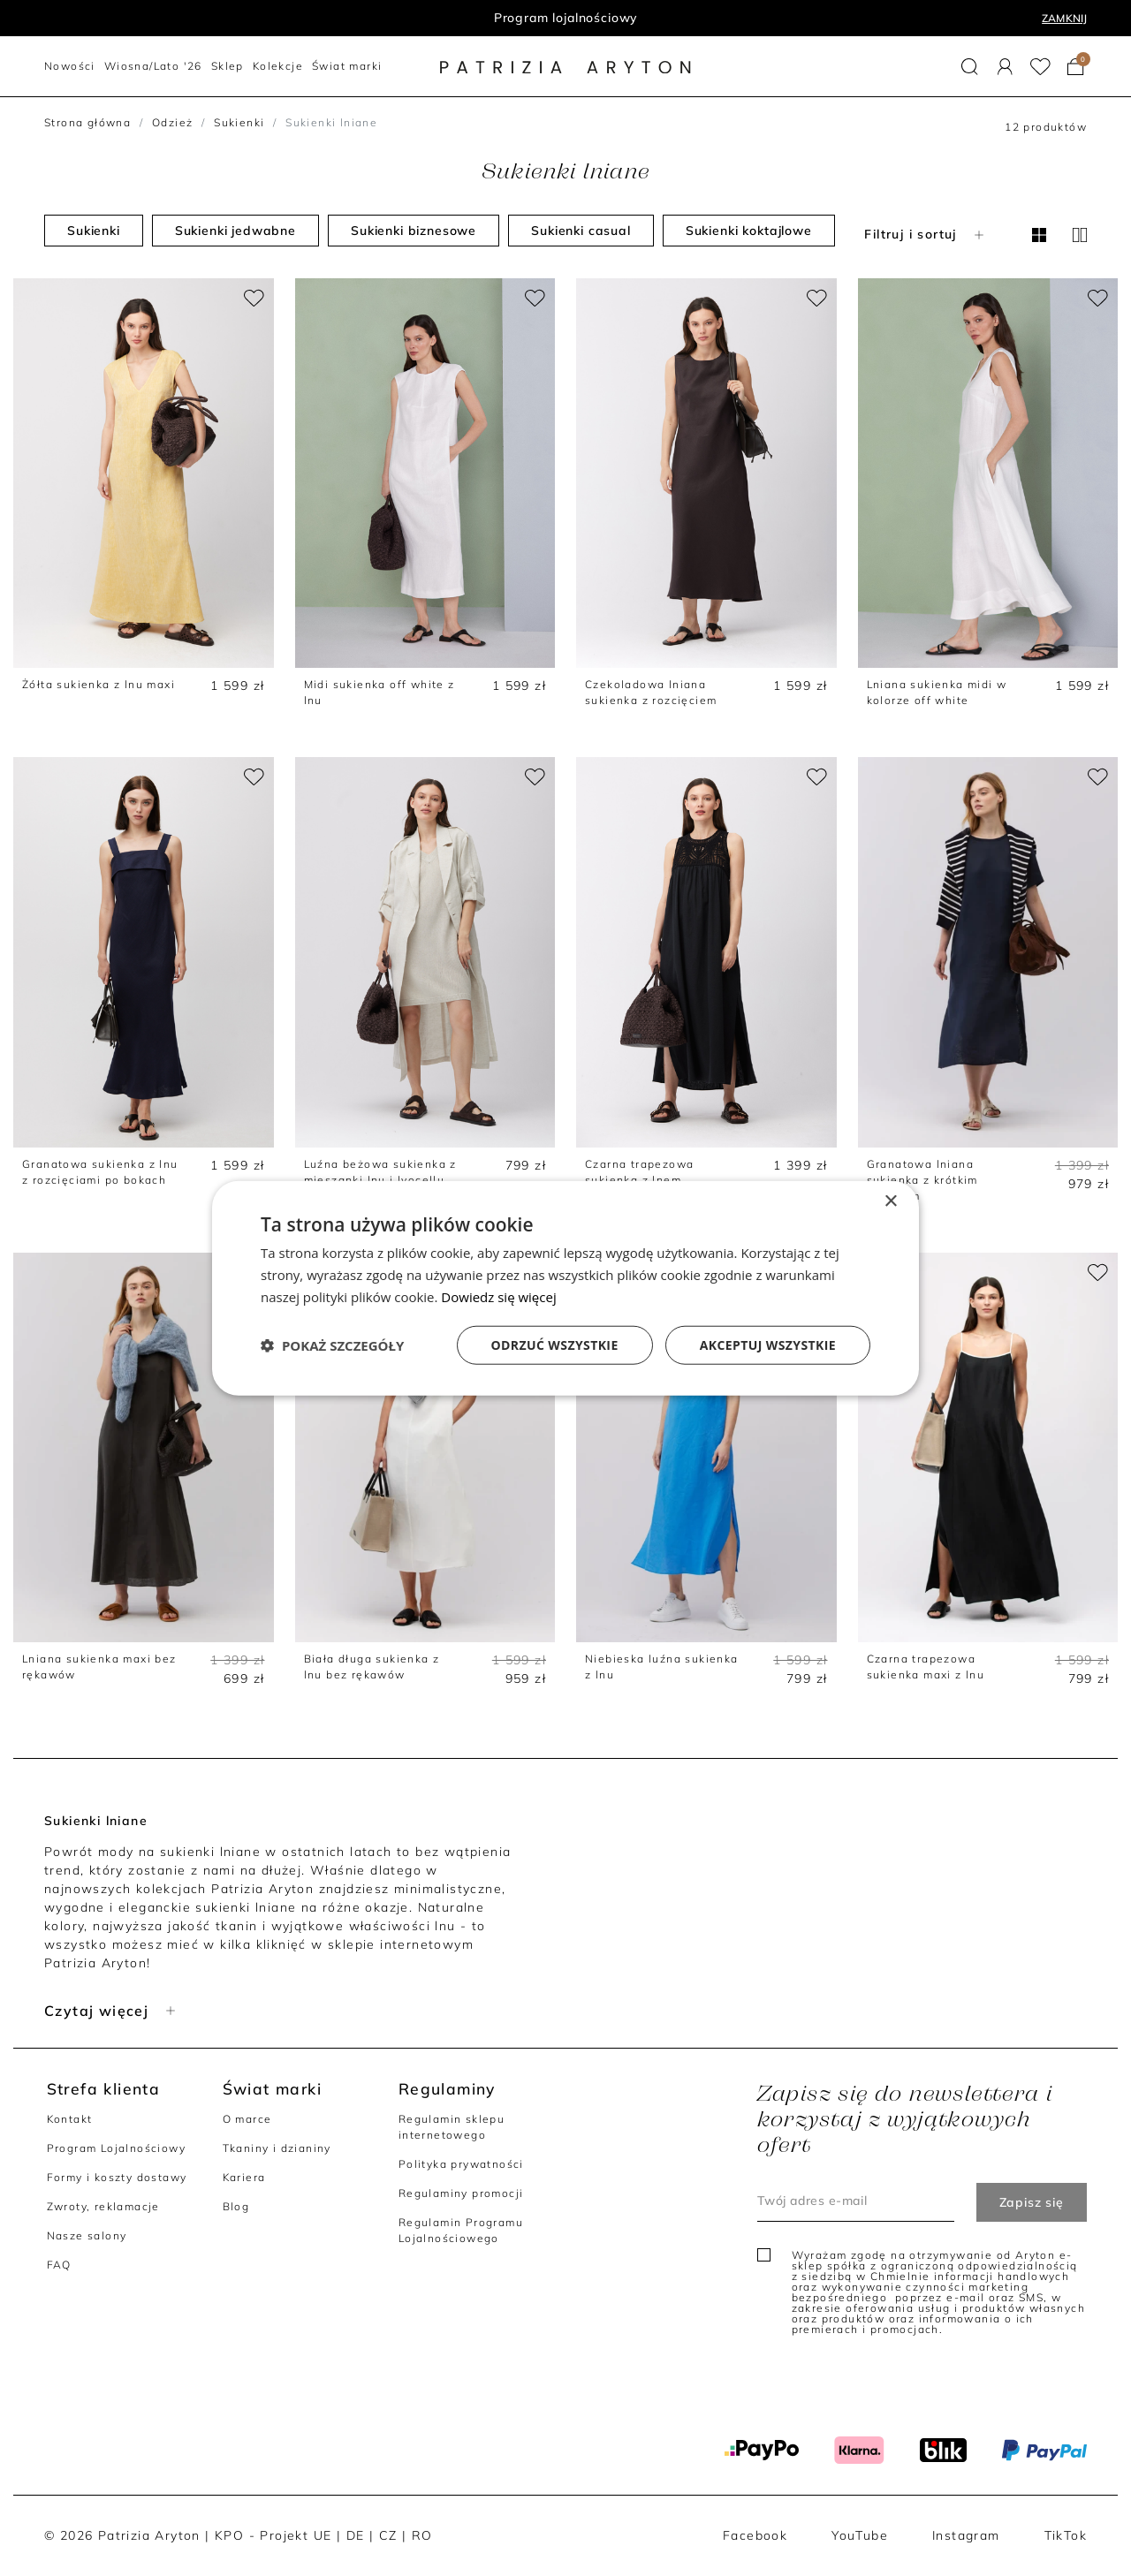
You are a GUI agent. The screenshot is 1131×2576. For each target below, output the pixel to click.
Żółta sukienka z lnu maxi (98, 684)
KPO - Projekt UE (273, 2535)
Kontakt (70, 2118)
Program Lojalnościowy (116, 2148)
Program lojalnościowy (566, 18)
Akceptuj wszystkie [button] (768, 1344)
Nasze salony (87, 2235)
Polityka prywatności (461, 2164)
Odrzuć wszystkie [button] (555, 1344)
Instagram (966, 2535)
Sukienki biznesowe (413, 231)
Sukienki (239, 122)
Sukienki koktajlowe (749, 231)
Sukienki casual (581, 231)
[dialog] (565, 1288)
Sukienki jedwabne (235, 231)
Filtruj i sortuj (925, 234)
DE (355, 2535)
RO (422, 2535)
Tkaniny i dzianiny (277, 2148)
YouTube (859, 2535)
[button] (970, 67)
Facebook (755, 2535)
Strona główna (87, 122)
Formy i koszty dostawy (117, 2177)
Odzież (172, 122)
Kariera (244, 2177)
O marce (247, 2118)
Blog (236, 2206)
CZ (388, 2535)
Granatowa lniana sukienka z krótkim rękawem (922, 1179)
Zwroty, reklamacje (103, 2206)
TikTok (1065, 2535)
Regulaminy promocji (461, 2193)
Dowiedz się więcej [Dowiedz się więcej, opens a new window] (498, 1297)
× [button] (890, 1201)
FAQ (59, 2264)
